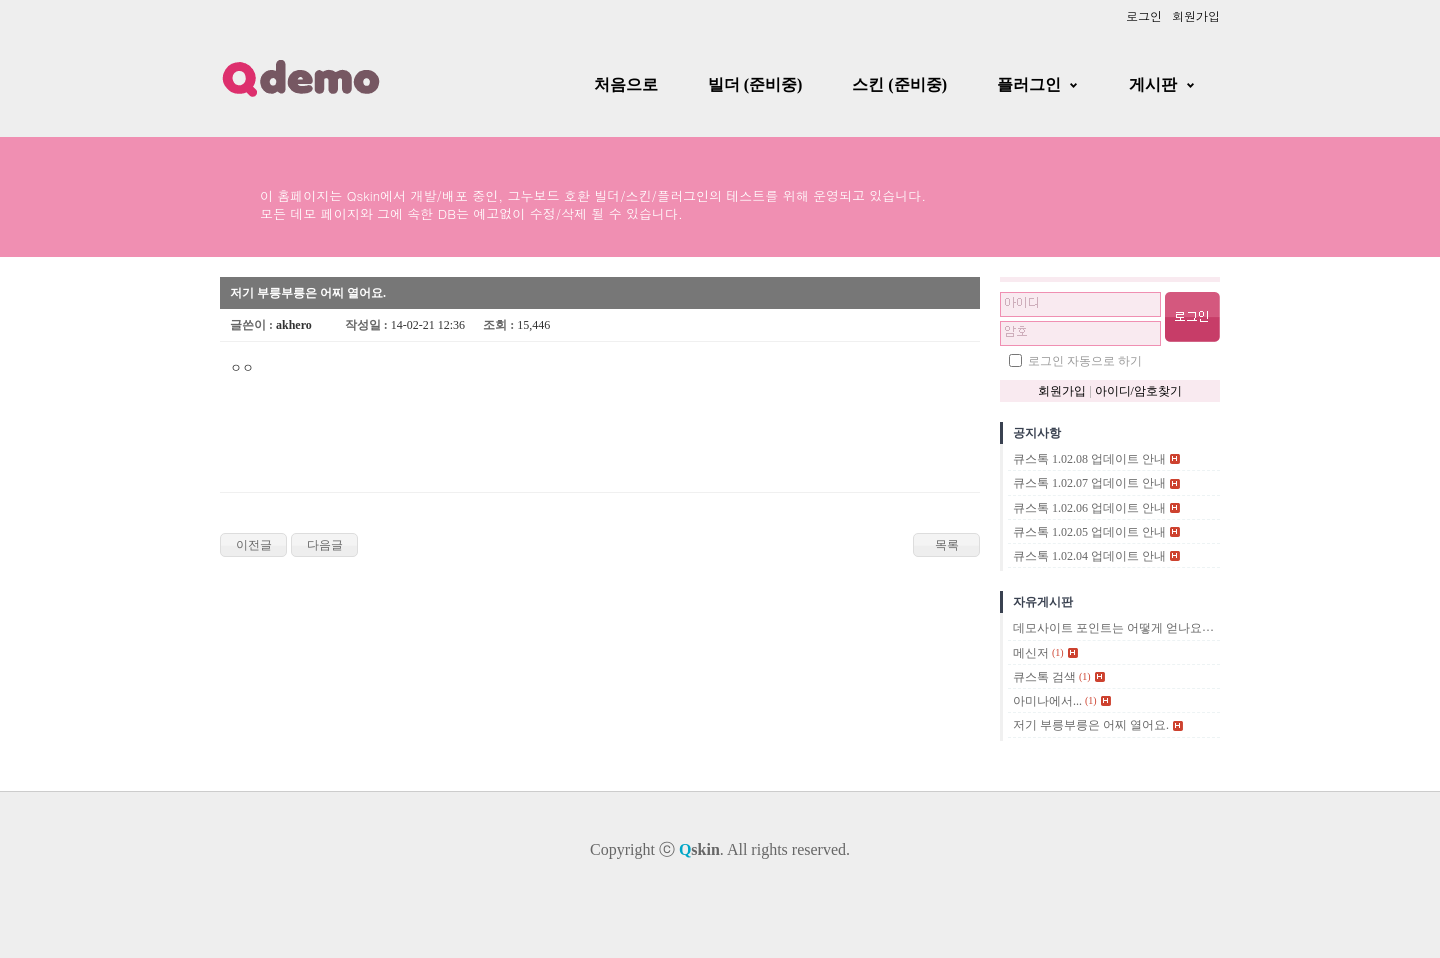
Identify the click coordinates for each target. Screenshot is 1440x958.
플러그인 (1029, 84)
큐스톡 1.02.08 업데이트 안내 (1089, 459)
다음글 (325, 545)
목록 (947, 545)
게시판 (1153, 84)
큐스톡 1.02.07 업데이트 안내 (1089, 484)
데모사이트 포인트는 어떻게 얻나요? (1110, 629)
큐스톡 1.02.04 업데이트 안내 (1089, 556)
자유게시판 (1043, 602)
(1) (1058, 652)
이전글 (254, 545)
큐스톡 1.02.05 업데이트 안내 (1089, 532)
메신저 (1031, 653)
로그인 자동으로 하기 (1085, 361)
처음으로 (626, 84)
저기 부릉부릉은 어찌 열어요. (1091, 726)
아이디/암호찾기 (1138, 391)
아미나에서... (1047, 701)
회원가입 (1196, 15)
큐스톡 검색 (1044, 677)
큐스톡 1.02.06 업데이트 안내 (1089, 508)
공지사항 (1037, 433)
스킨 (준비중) (899, 84)
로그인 (1144, 15)
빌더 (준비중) (755, 84)
